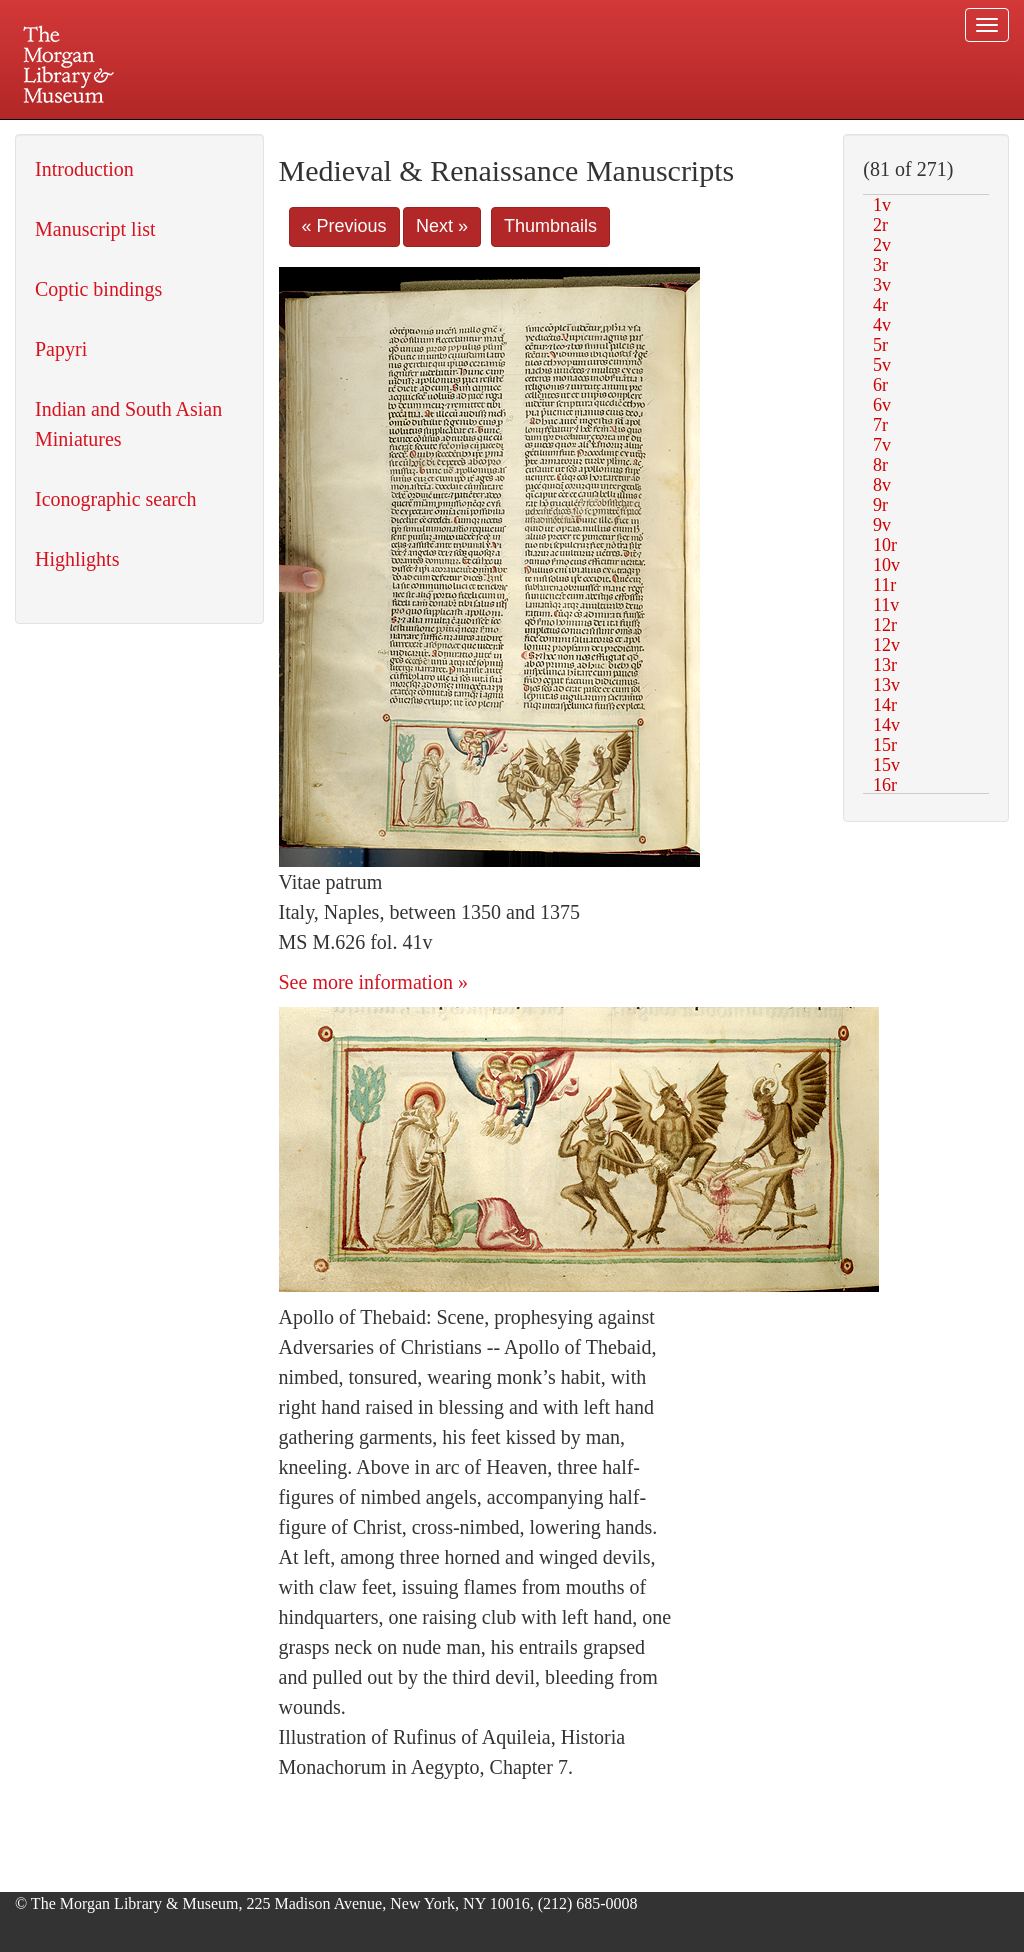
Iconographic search (116, 499)
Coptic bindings (98, 289)
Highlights (77, 559)
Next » (442, 226)
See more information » (373, 982)
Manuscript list (95, 229)
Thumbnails (550, 226)
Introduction (84, 169)
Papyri (61, 349)
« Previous (344, 226)
